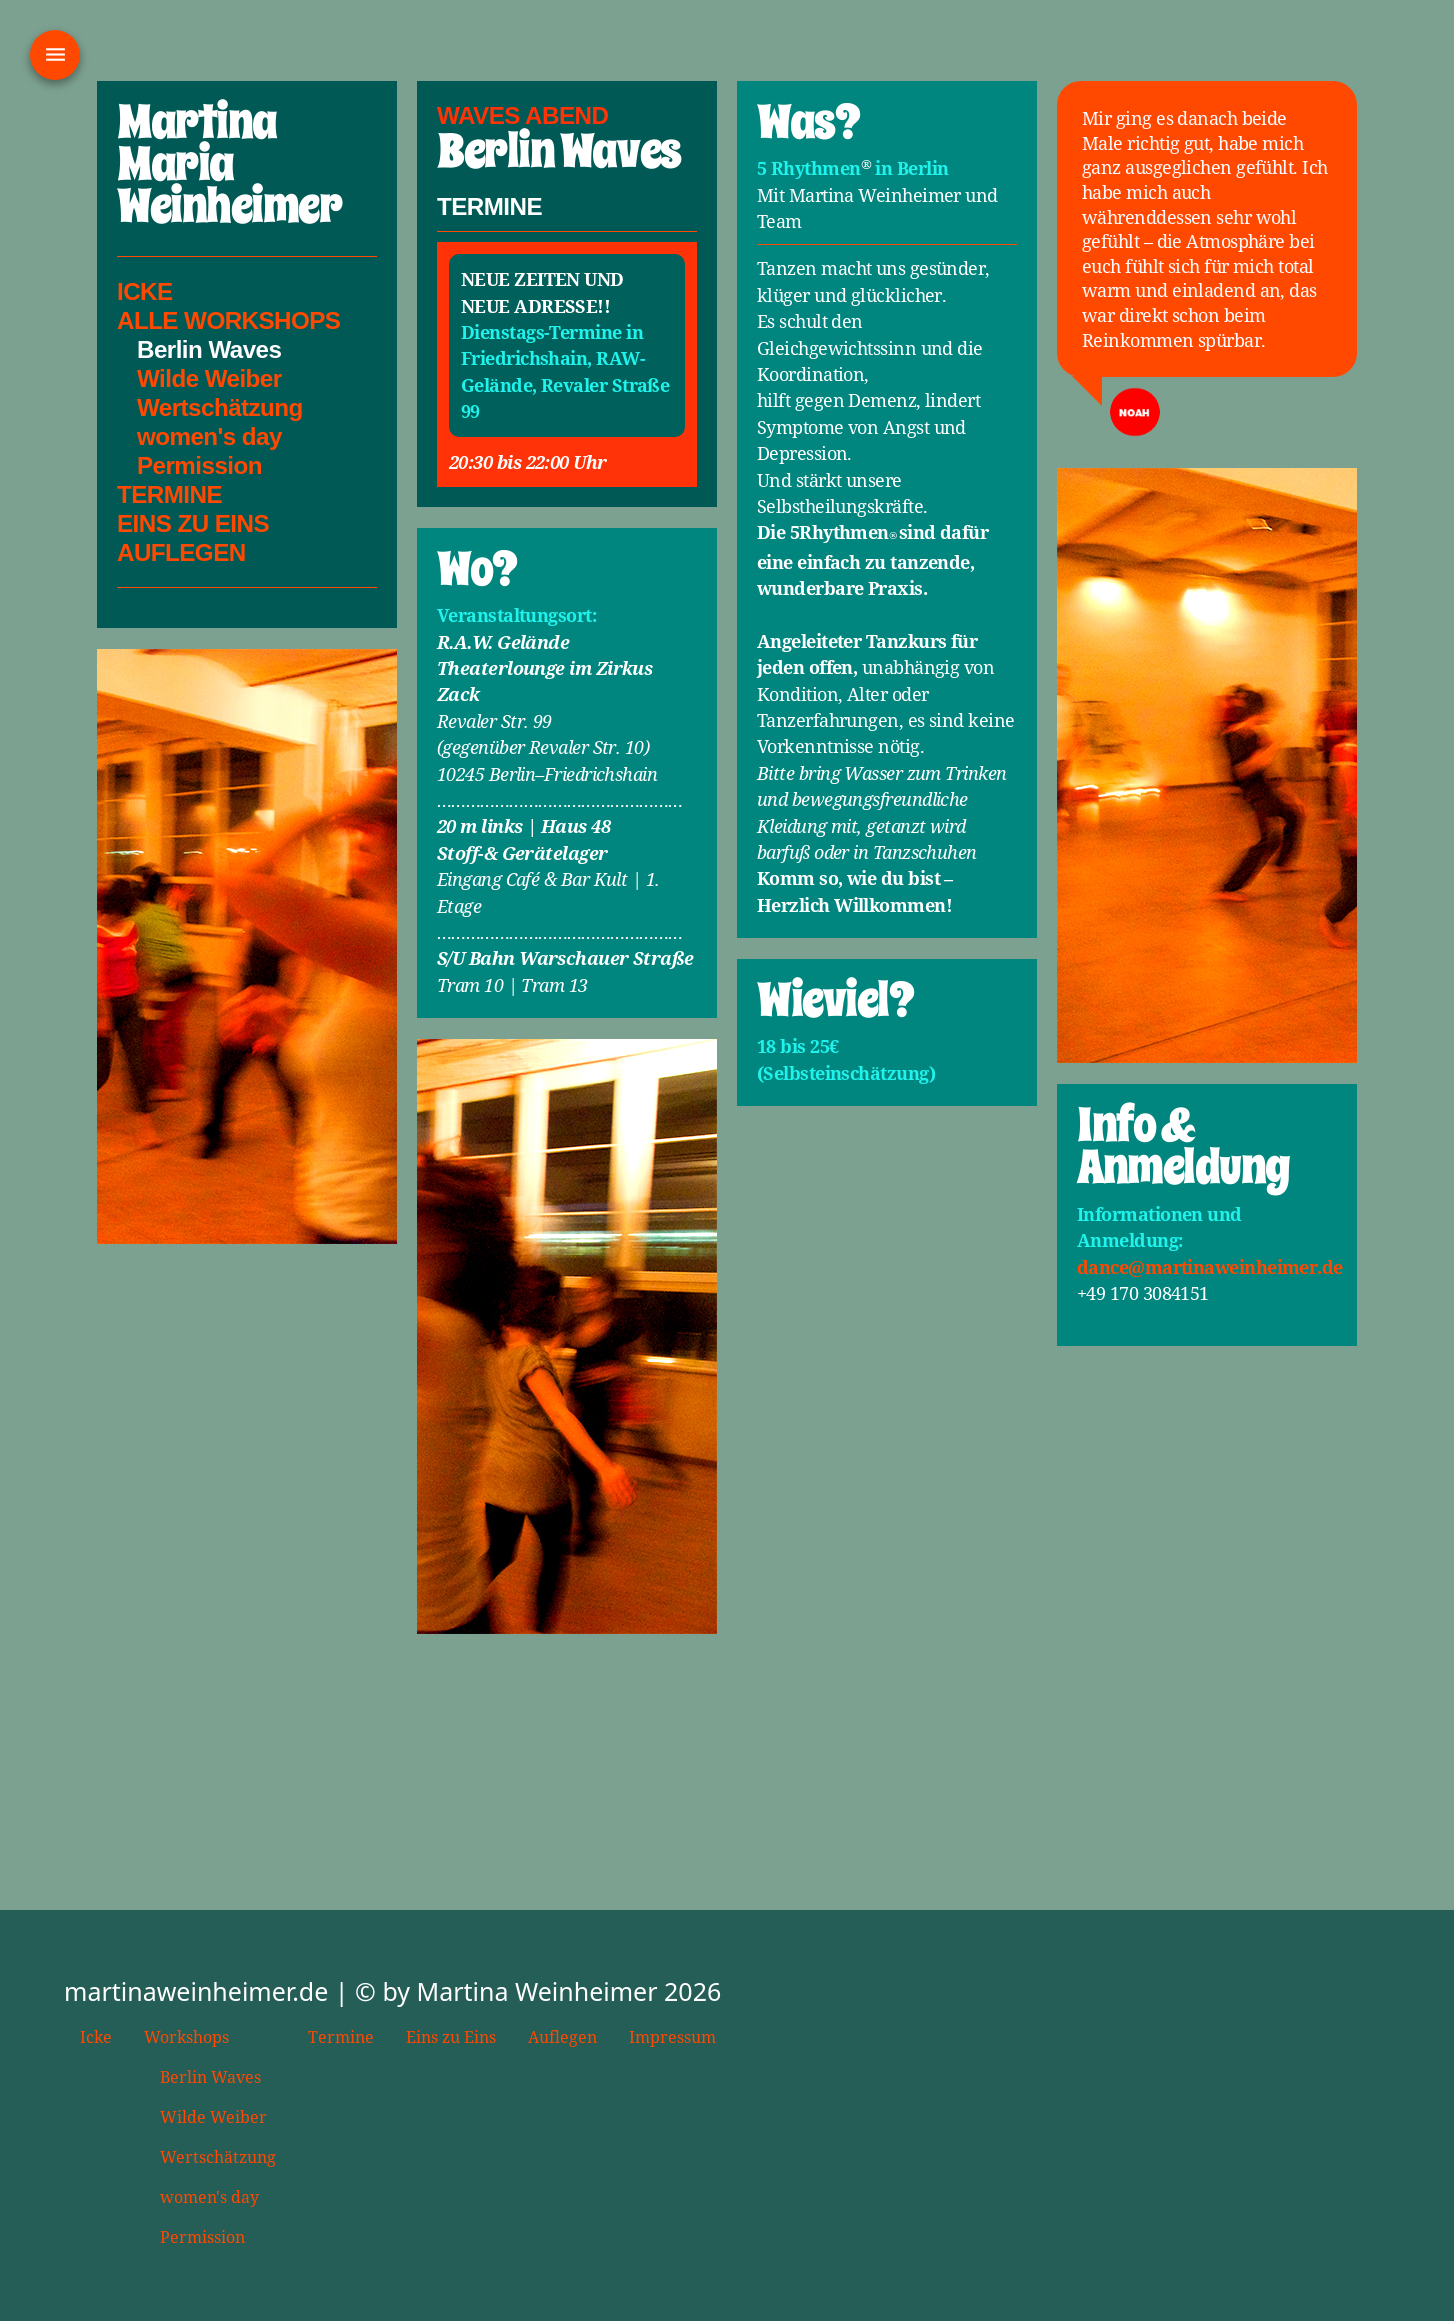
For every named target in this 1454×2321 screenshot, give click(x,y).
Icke (145, 291)
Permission (199, 465)
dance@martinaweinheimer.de (1210, 1267)
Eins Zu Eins (193, 523)
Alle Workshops (228, 320)
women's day (209, 436)
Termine (169, 494)
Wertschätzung (220, 407)
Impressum (672, 2037)
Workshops (186, 2037)
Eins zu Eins (451, 2037)
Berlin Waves (210, 2077)
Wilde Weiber (209, 378)
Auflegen (181, 552)
